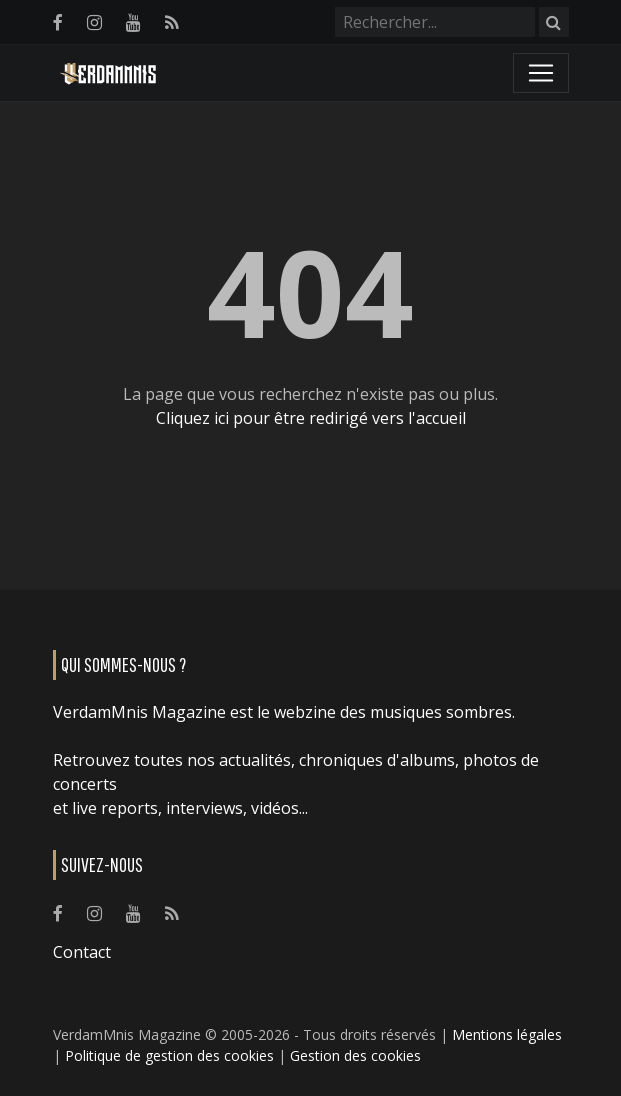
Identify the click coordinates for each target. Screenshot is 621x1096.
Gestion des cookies (355, 1055)
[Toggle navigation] (541, 73)
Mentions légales (507, 1034)
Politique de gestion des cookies (169, 1055)
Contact (82, 952)
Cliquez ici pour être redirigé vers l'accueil (311, 418)
